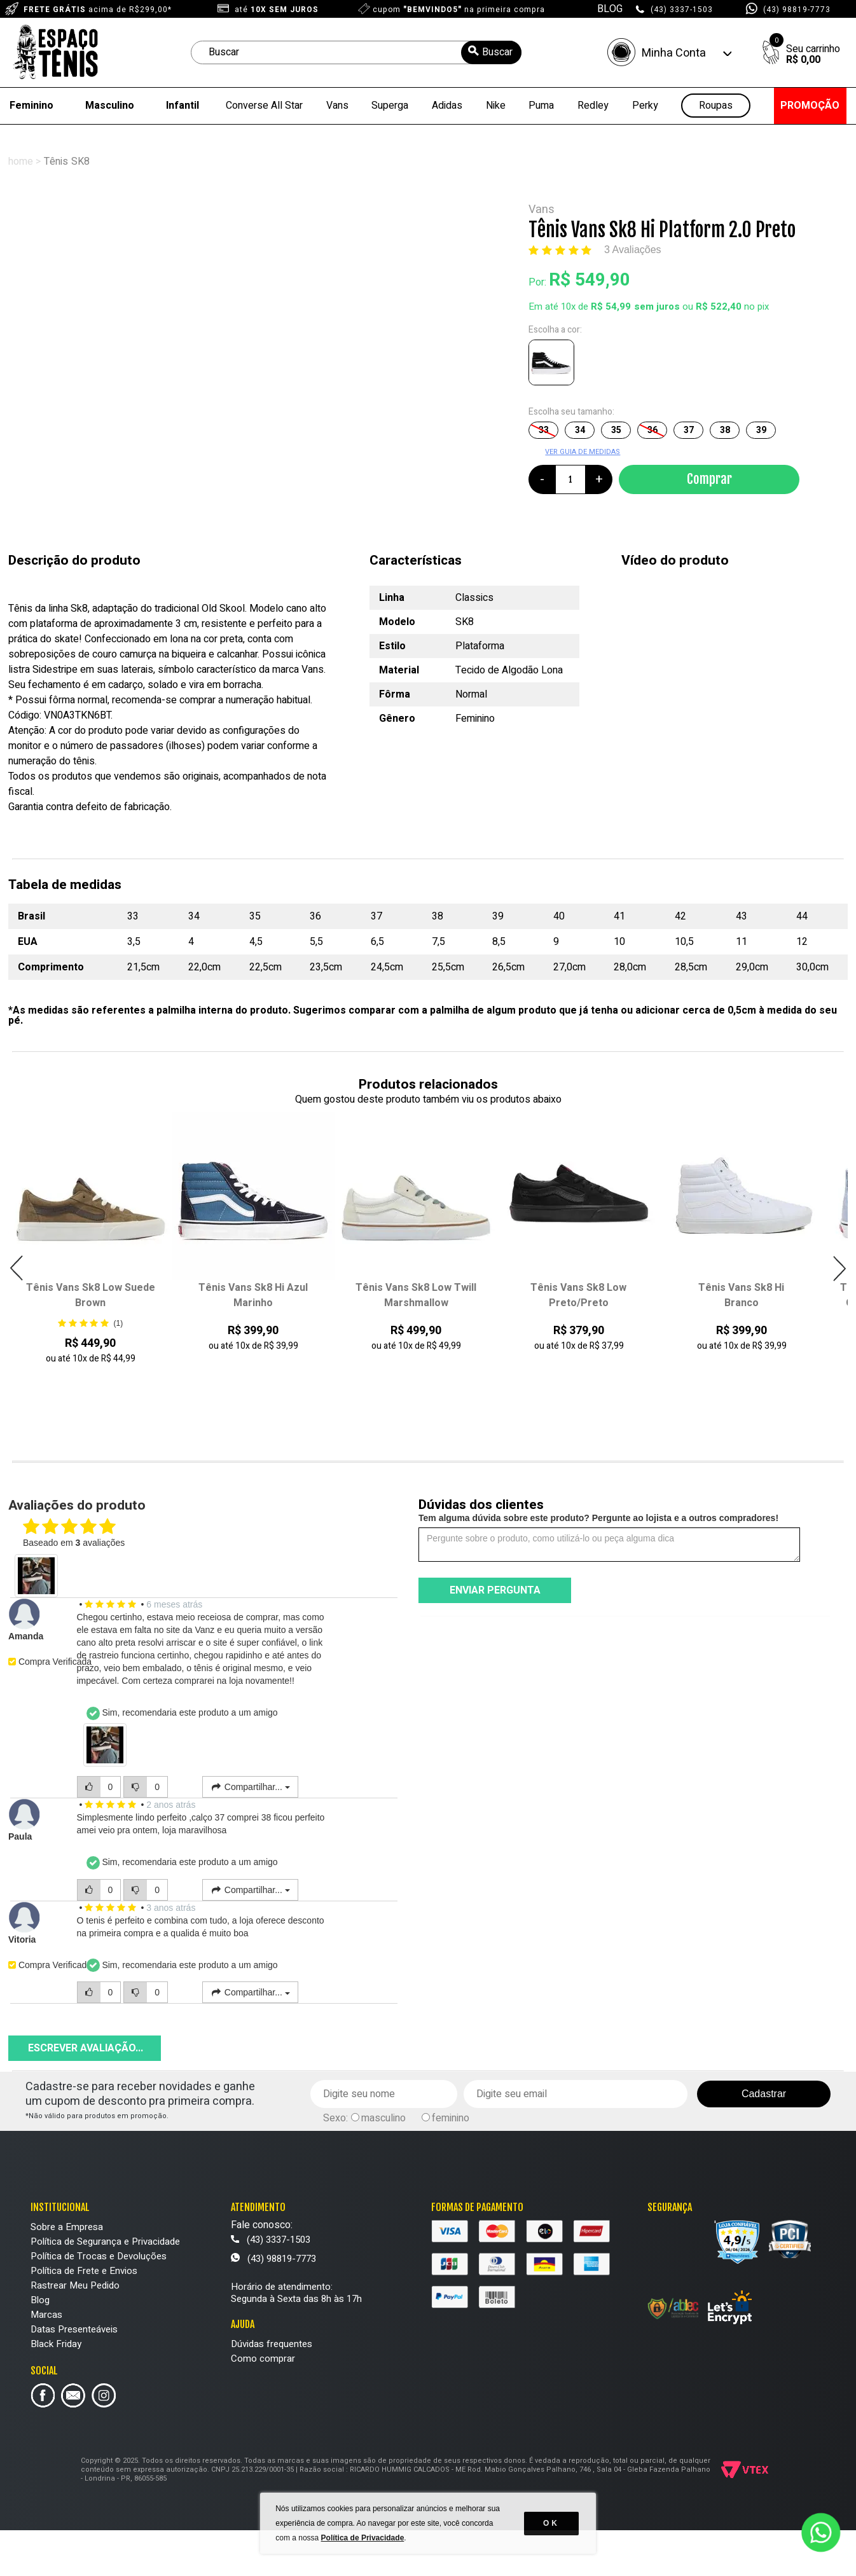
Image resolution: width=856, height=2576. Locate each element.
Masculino (109, 105)
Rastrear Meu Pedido (75, 2285)
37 (689, 430)
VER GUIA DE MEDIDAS (582, 451)
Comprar (709, 479)
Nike (496, 105)
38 (725, 430)
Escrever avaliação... (85, 2048)
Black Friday (56, 2344)
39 (761, 430)
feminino (450, 2118)
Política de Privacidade (362, 2537)
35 (616, 430)
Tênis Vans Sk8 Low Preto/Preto (578, 1295)
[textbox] (356, 52)
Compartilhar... (250, 1787)
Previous (16, 1268)
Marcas (46, 2315)
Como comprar (263, 2359)
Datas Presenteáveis (74, 2329)
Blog (40, 2300)
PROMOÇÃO (809, 105)
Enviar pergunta (495, 1590)
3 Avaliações (632, 249)
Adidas (447, 105)
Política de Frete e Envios (84, 2271)
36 (652, 430)
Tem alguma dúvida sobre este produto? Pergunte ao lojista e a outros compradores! (598, 1518)
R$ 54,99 (611, 306)
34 (580, 430)
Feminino (31, 105)
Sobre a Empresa (67, 2227)
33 (544, 430)
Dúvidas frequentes (271, 2344)
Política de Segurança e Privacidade (105, 2242)
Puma (541, 105)
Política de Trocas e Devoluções (99, 2256)
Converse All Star (264, 105)
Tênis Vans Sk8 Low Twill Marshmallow (416, 1295)
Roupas (716, 106)
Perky (645, 105)
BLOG (610, 9)
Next (839, 1268)
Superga (389, 105)
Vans (337, 105)
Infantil (182, 105)
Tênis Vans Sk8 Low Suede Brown (90, 1295)
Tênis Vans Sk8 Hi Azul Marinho (253, 1295)
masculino (383, 2118)
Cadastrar (764, 2093)
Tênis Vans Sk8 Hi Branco (741, 1295)
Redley (593, 105)
